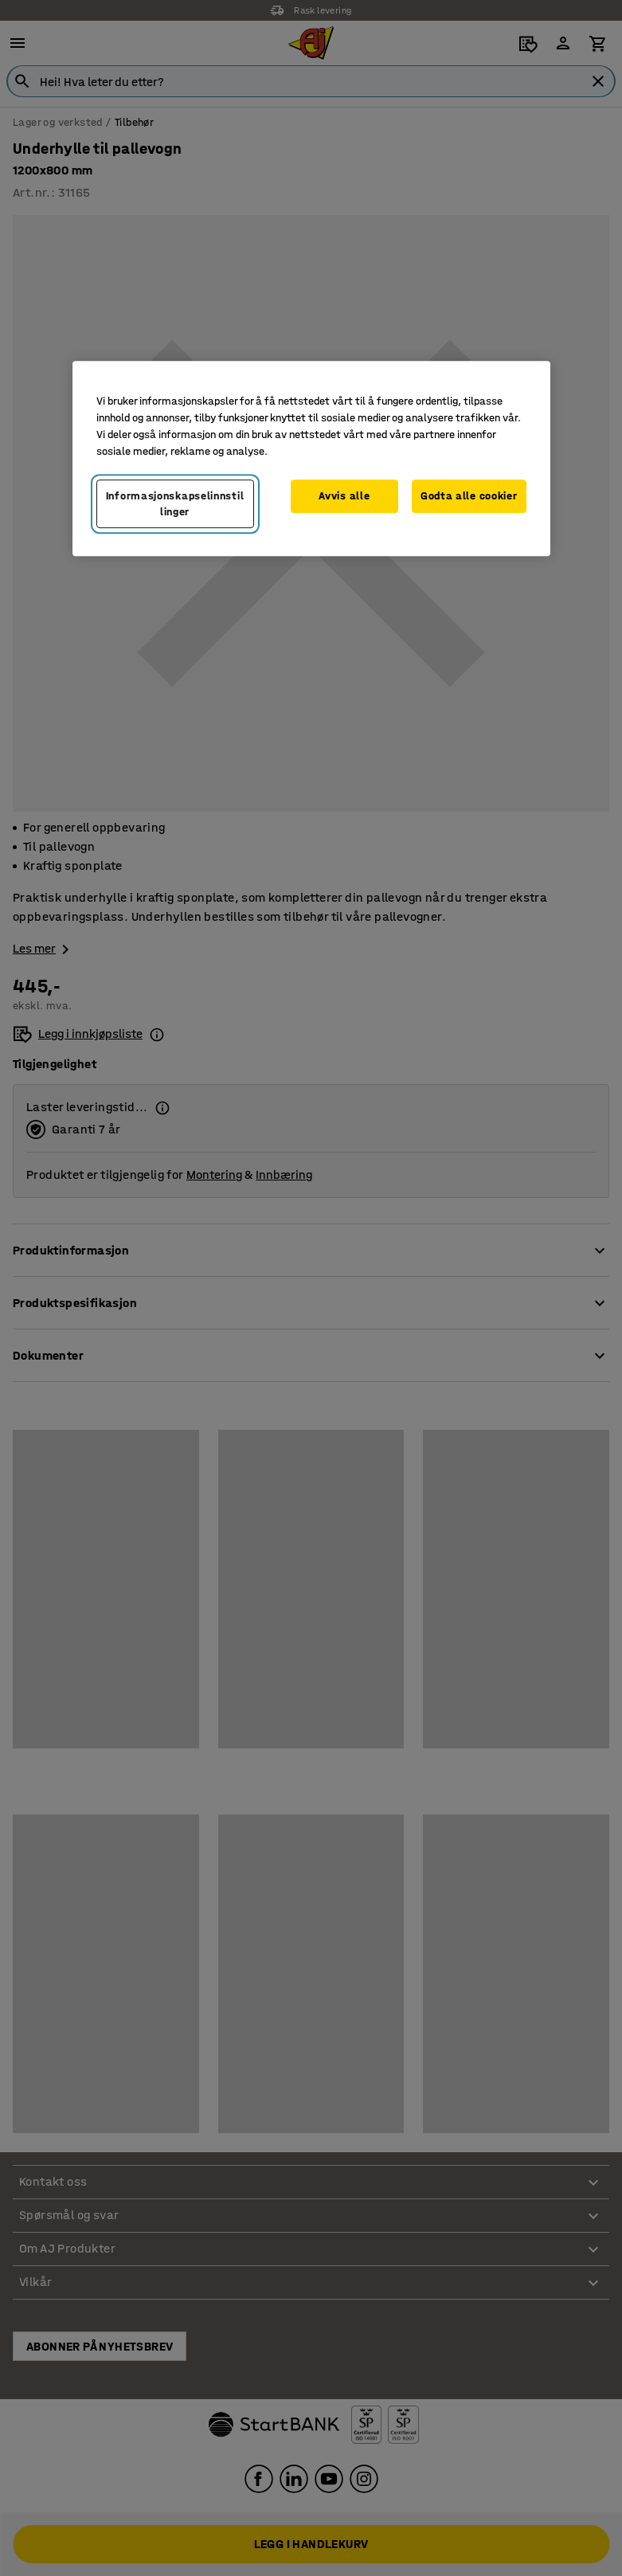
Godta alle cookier (469, 496)
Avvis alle (344, 496)
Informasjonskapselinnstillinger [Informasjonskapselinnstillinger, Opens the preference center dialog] (175, 504)
